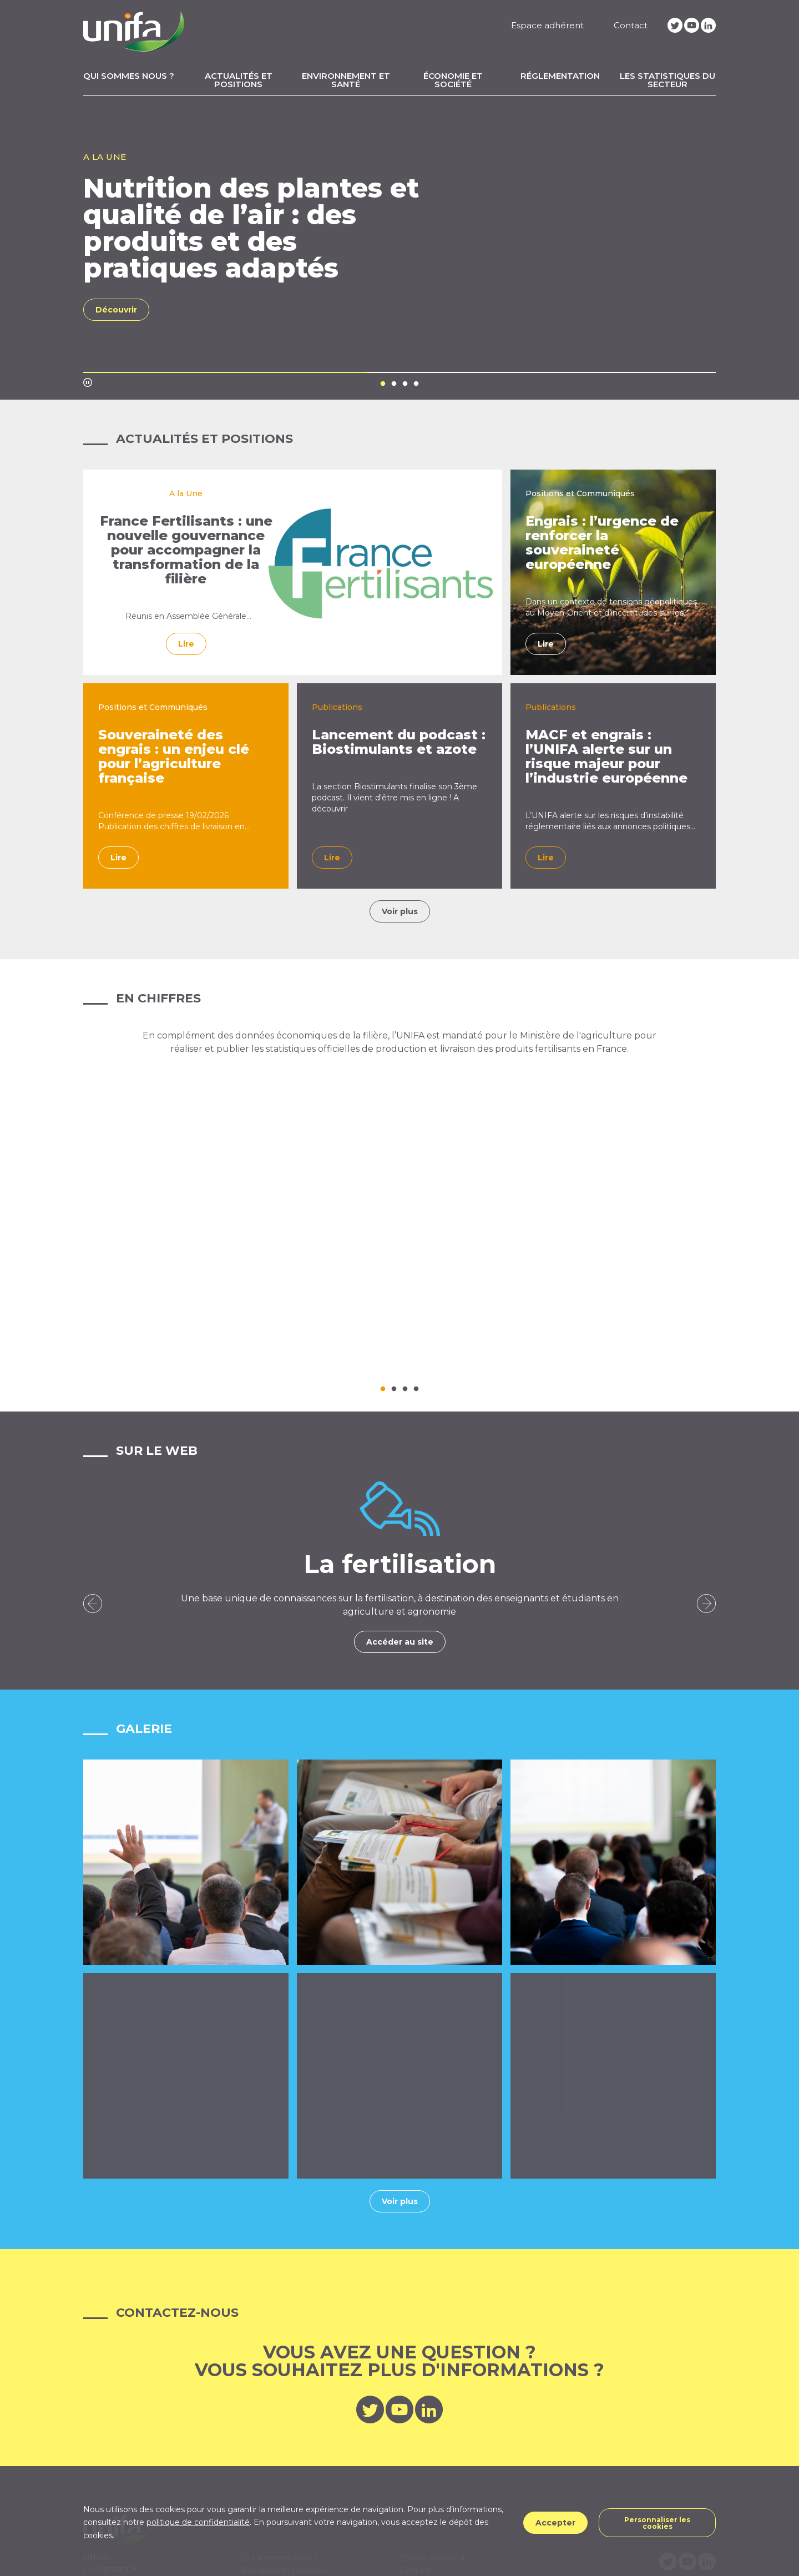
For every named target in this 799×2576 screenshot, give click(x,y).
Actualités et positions (238, 80)
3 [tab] (405, 384)
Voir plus (400, 911)
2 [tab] (394, 384)
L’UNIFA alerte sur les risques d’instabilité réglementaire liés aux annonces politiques (610, 820)
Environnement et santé (346, 80)
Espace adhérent (547, 25)
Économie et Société (453, 80)
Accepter (555, 2523)
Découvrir (116, 310)
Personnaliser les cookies (657, 2522)
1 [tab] (382, 384)
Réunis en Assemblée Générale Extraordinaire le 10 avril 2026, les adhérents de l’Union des (186, 627)
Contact (631, 25)
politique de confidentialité (198, 2522)
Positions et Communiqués (580, 493)
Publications (337, 707)
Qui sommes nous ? (128, 76)
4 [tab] (416, 384)
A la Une (186, 493)
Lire (186, 658)
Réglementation (560, 76)
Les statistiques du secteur (667, 80)
